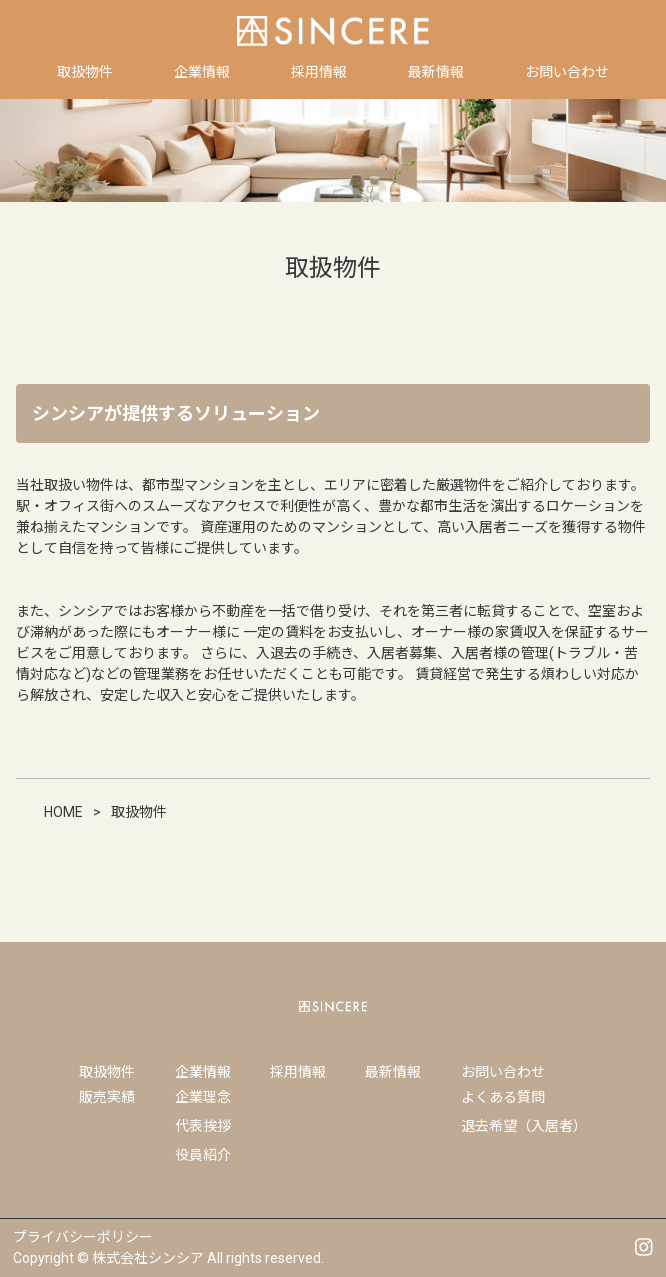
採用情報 (298, 1072)
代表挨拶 (203, 1126)
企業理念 (203, 1097)
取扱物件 (107, 1072)
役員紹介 (203, 1155)
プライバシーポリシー (83, 1237)
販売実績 (107, 1097)
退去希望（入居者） (524, 1126)
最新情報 (393, 1072)
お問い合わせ (503, 1072)
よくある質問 (503, 1097)
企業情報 (203, 1072)
